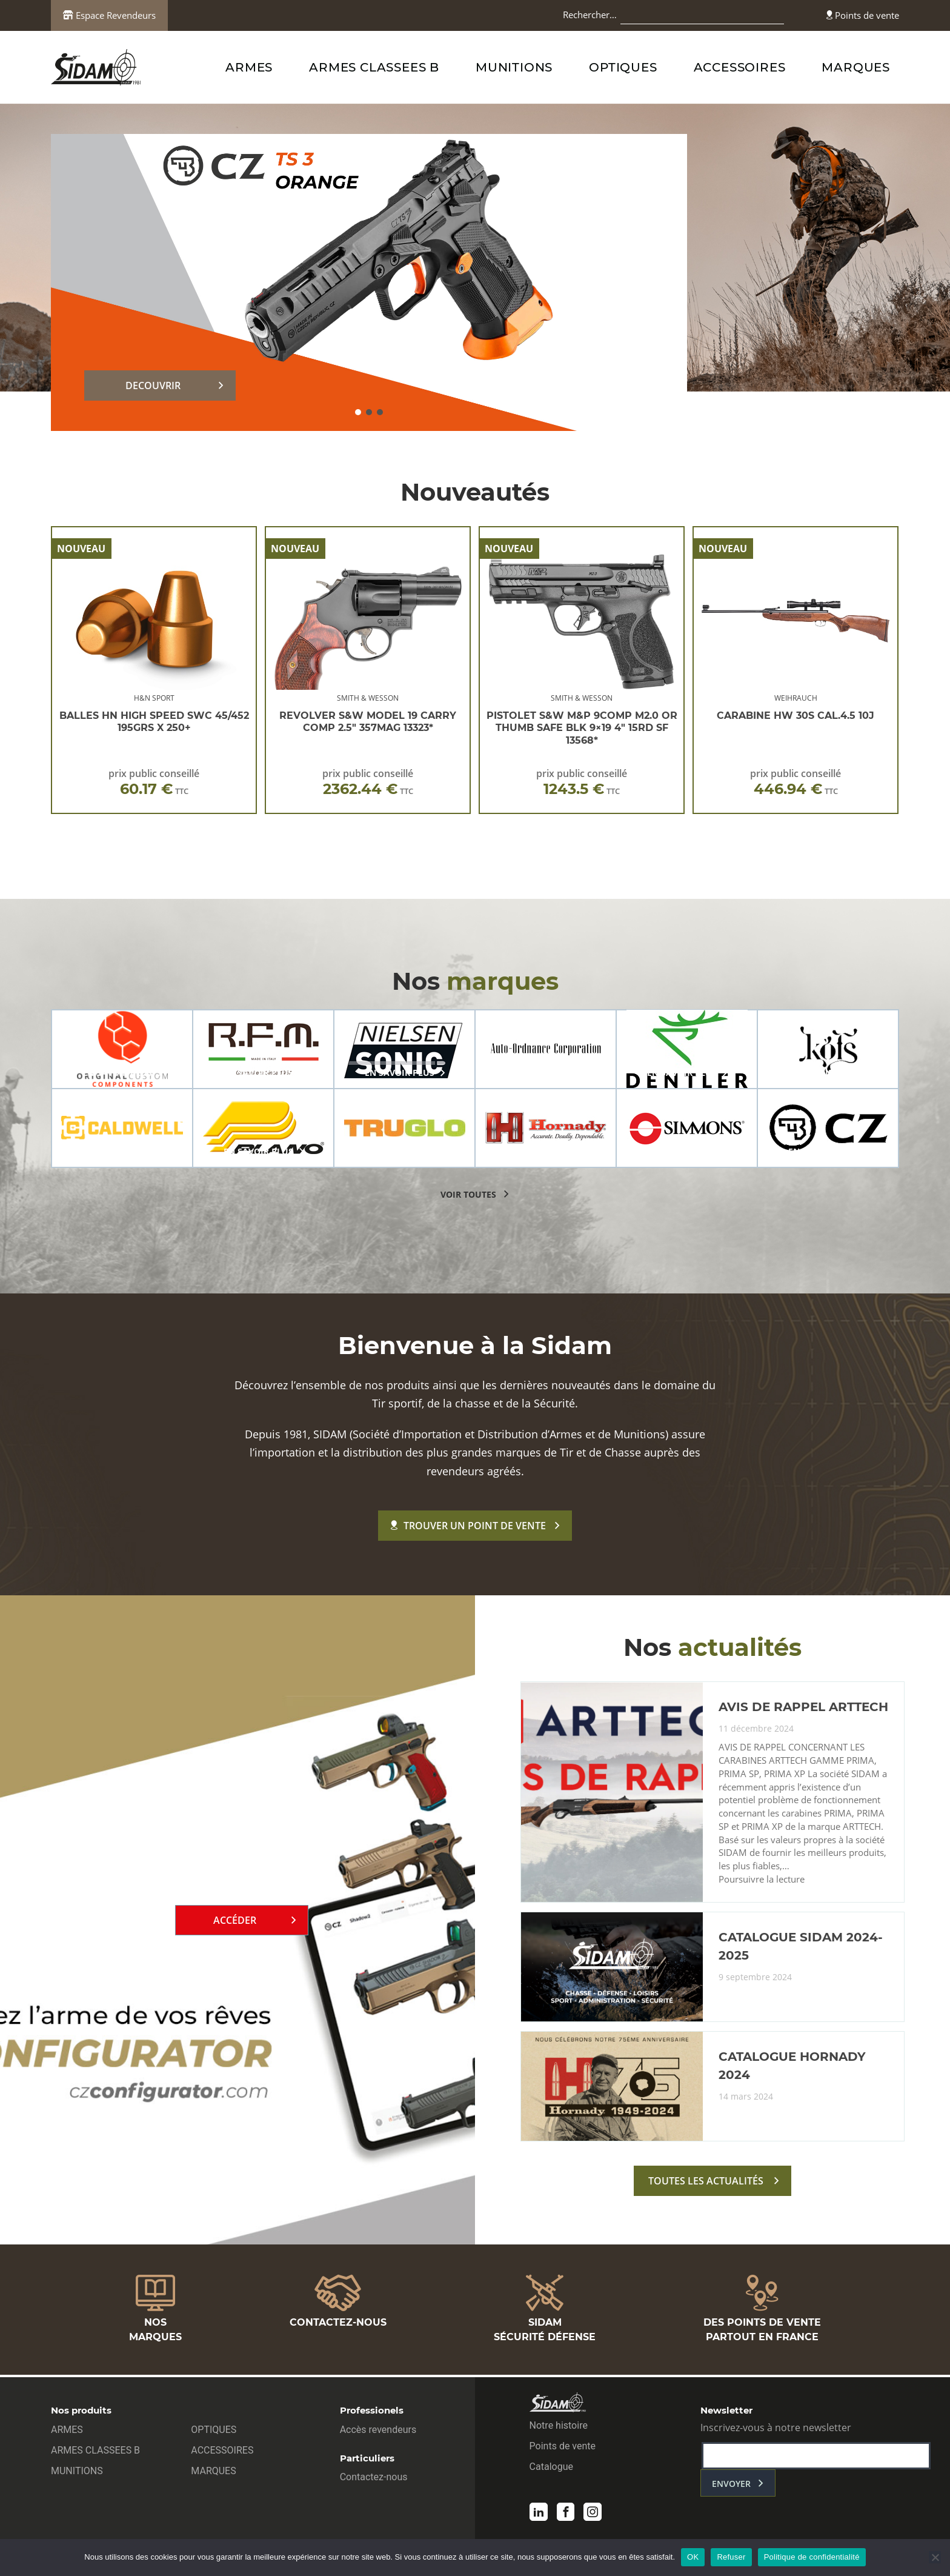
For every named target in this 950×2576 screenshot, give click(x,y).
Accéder (234, 1922)
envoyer (731, 2486)
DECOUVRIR (153, 385)
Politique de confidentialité (812, 2556)
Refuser (731, 2556)
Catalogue (551, 2469)
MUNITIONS (514, 67)
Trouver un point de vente (468, 1525)
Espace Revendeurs (109, 15)
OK (693, 2556)
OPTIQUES (623, 67)
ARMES (249, 67)
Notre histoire (559, 2428)
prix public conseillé (153, 782)
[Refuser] (935, 2557)
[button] (358, 412)
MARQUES (856, 67)
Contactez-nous (374, 2479)
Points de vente (862, 15)
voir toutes (468, 1194)
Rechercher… (590, 14)
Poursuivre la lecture (762, 1884)
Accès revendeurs (378, 2432)
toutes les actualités (705, 2185)
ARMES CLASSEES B (374, 67)
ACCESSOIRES (740, 67)
